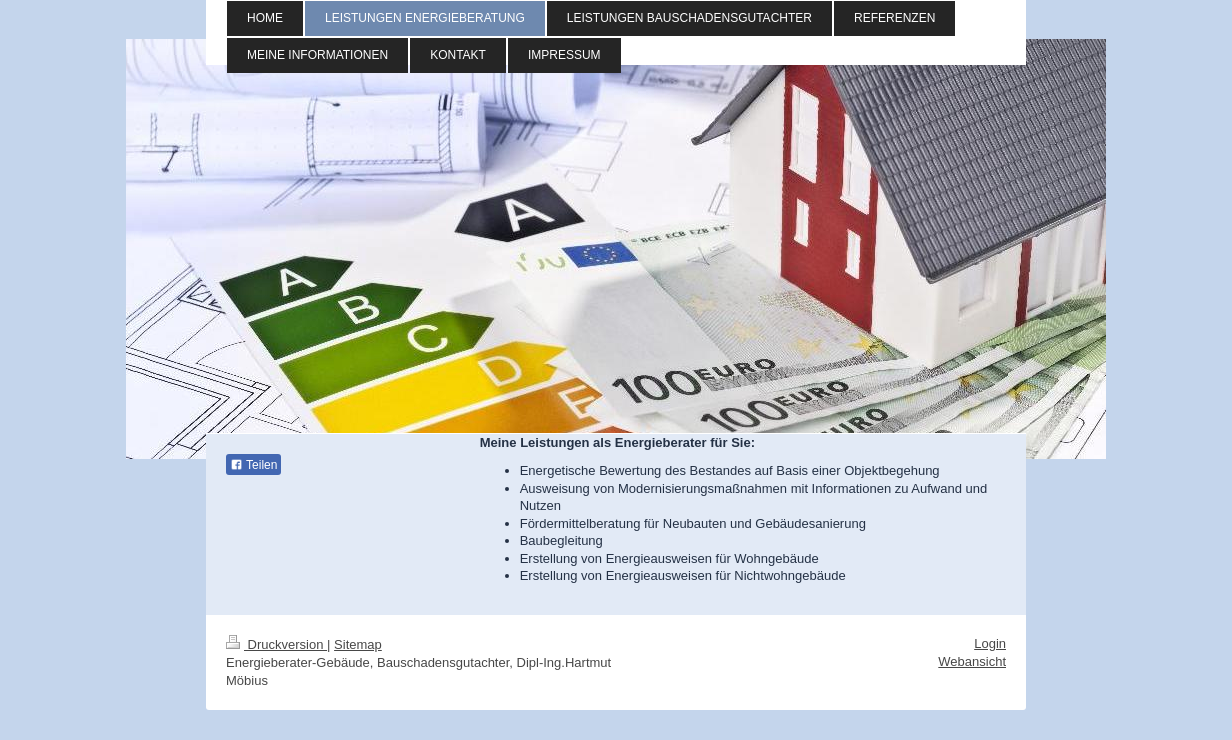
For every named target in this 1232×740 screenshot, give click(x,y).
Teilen (253, 465)
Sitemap (358, 644)
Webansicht (972, 661)
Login (990, 643)
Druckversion (276, 644)
